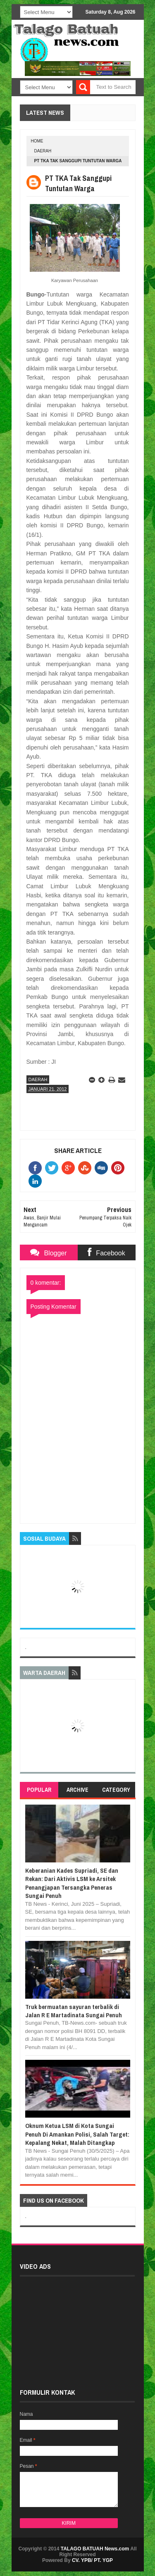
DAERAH (43, 151)
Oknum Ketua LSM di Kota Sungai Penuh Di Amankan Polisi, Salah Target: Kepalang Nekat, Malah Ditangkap (77, 2134)
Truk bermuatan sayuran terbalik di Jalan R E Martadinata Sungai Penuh (73, 2010)
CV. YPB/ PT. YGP (92, 2560)
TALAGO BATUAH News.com (95, 2549)
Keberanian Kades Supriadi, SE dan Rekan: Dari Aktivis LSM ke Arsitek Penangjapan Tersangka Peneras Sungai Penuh (71, 1883)
